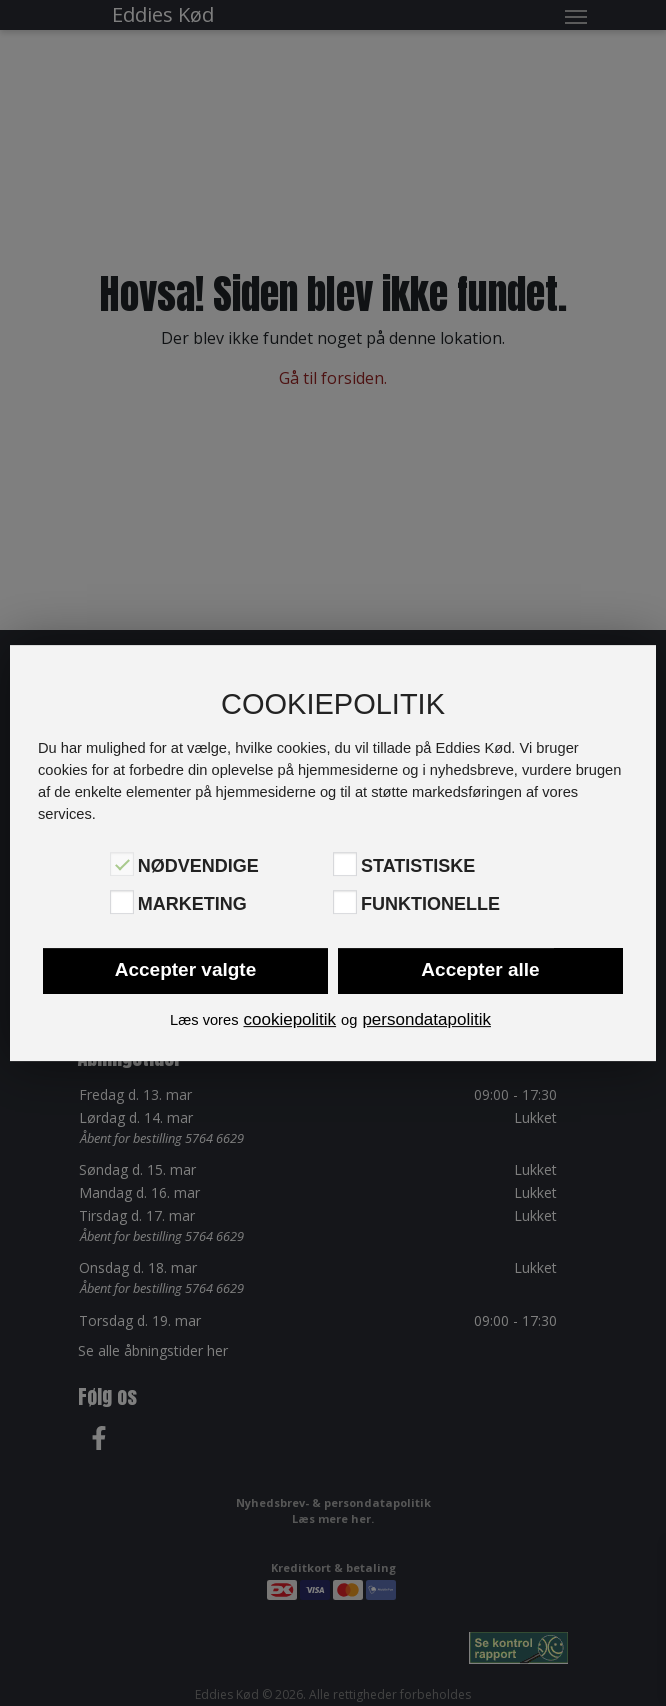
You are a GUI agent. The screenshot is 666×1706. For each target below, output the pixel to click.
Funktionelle (430, 904)
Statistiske (418, 866)
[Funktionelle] (345, 902)
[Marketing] (122, 902)
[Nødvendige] (122, 864)
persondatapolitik (426, 1019)
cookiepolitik (289, 1019)
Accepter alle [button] (480, 969)
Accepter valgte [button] (186, 969)
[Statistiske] (345, 864)
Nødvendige (198, 866)
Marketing (192, 904)
